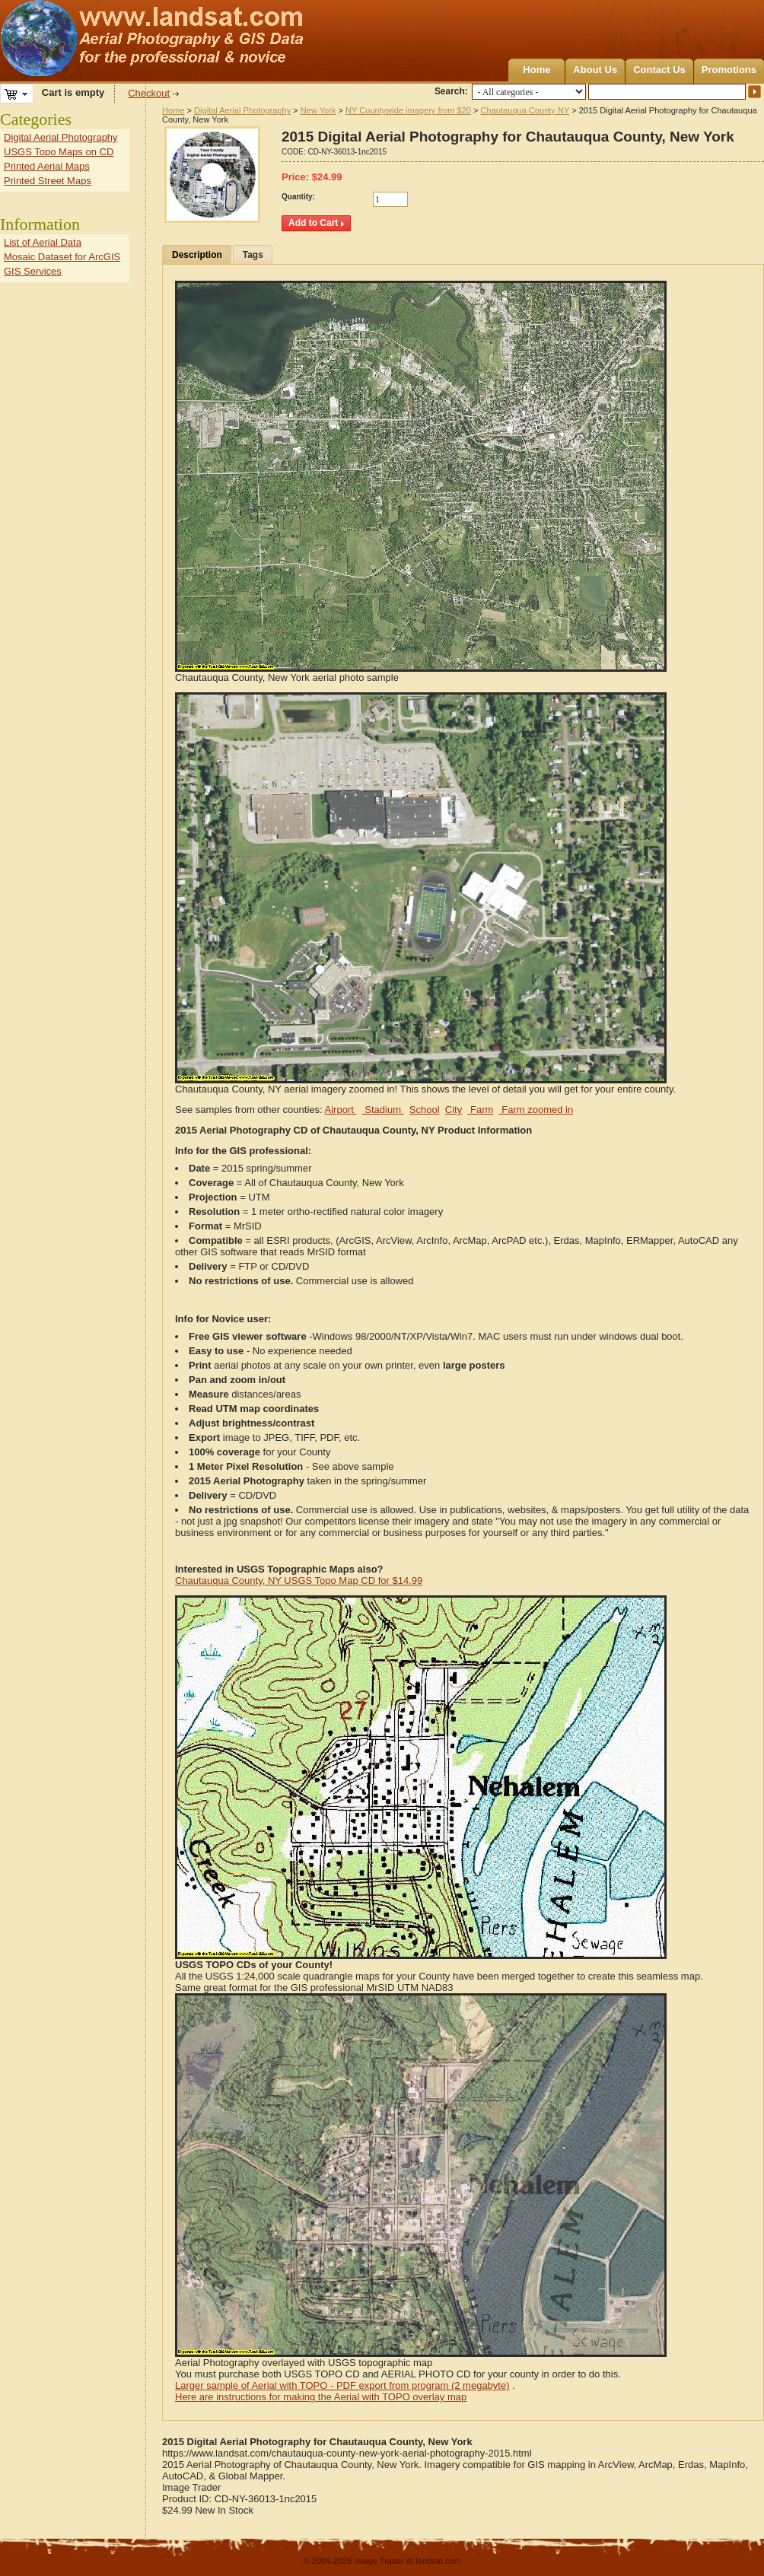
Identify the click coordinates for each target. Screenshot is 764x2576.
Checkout (149, 93)
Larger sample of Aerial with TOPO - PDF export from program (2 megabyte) (342, 2385)
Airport (341, 1109)
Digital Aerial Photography (242, 110)
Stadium (383, 1109)
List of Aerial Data (42, 242)
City (453, 1109)
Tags (253, 255)
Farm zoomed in (536, 1109)
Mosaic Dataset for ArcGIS (62, 256)
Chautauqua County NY (525, 110)
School (424, 1109)
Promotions (729, 69)
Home (536, 69)
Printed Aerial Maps (47, 166)
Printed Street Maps (47, 180)
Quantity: (298, 196)
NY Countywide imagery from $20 (408, 110)
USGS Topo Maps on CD (58, 151)
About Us (595, 69)
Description (197, 255)
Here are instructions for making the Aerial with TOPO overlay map (320, 2397)
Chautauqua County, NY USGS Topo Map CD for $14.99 (298, 1580)
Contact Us (659, 69)
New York (318, 110)
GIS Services (33, 271)
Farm (480, 1109)
